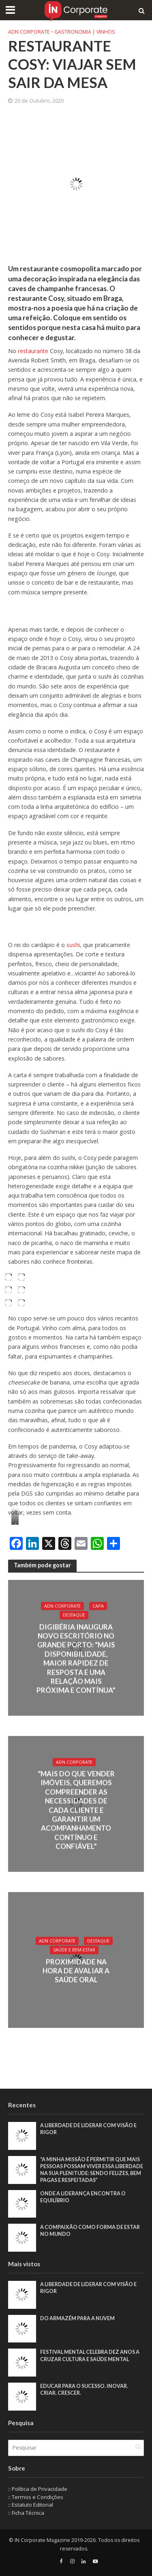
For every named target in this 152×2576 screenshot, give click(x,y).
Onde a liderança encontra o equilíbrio (83, 2196)
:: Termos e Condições (35, 2497)
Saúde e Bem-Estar (74, 1949)
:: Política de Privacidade (37, 2488)
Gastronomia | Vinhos (84, 31)
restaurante (32, 351)
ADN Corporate (29, 31)
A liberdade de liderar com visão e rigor (88, 2128)
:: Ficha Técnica (26, 2512)
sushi (73, 945)
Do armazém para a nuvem (77, 2318)
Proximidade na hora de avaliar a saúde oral (76, 1970)
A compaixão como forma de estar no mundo (90, 2230)
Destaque (74, 1615)
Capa (98, 1606)
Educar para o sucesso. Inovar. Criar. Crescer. (84, 2389)
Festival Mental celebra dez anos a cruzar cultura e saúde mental (89, 2355)
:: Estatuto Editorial (30, 2504)
